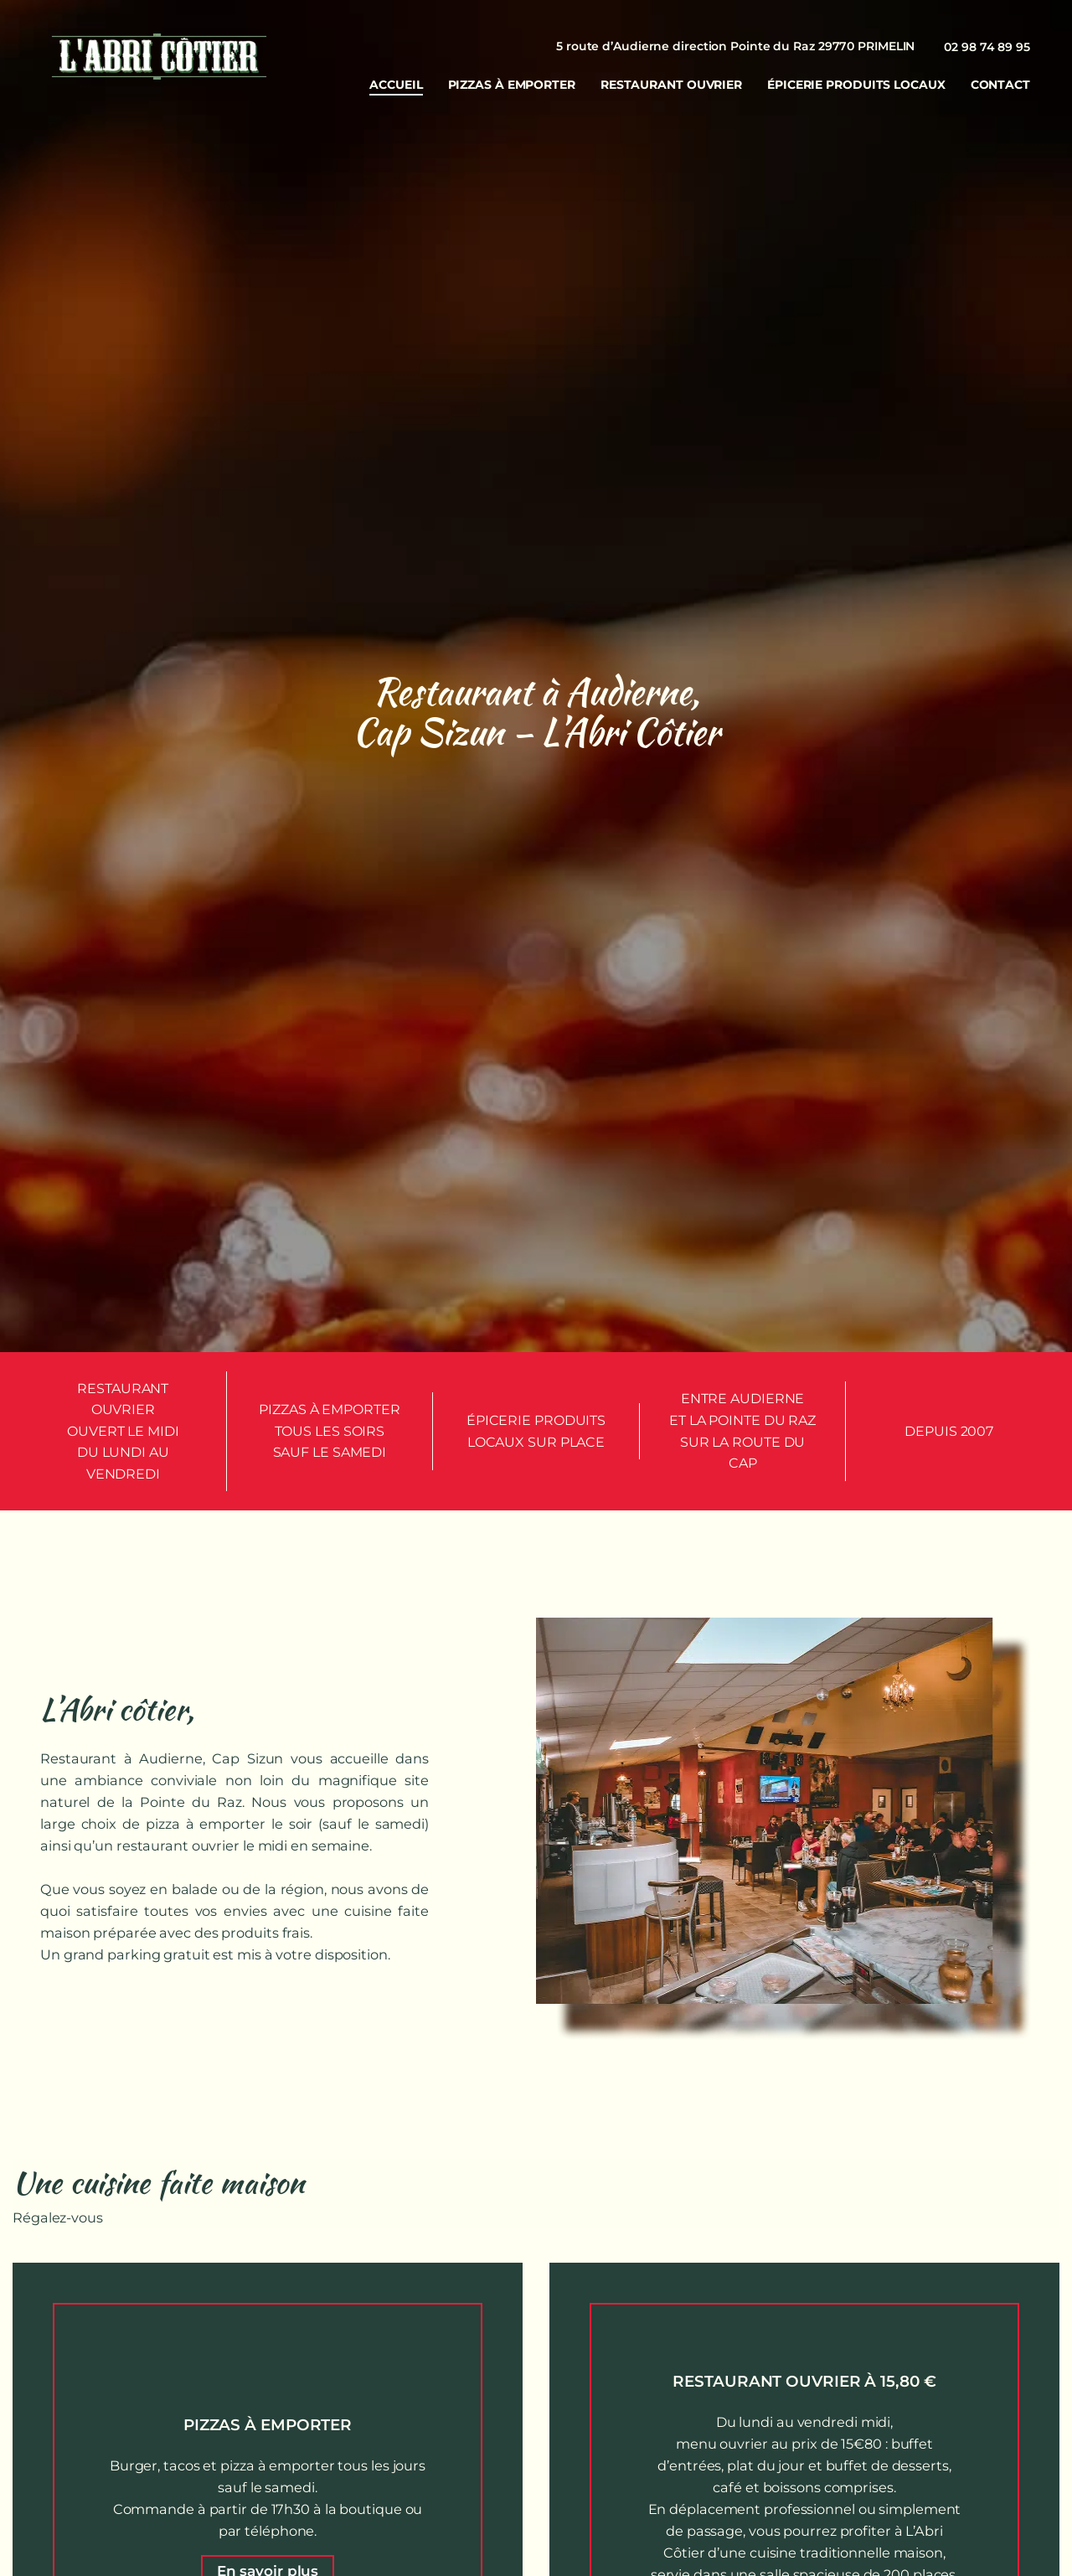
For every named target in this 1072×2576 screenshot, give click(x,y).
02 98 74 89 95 (987, 46)
